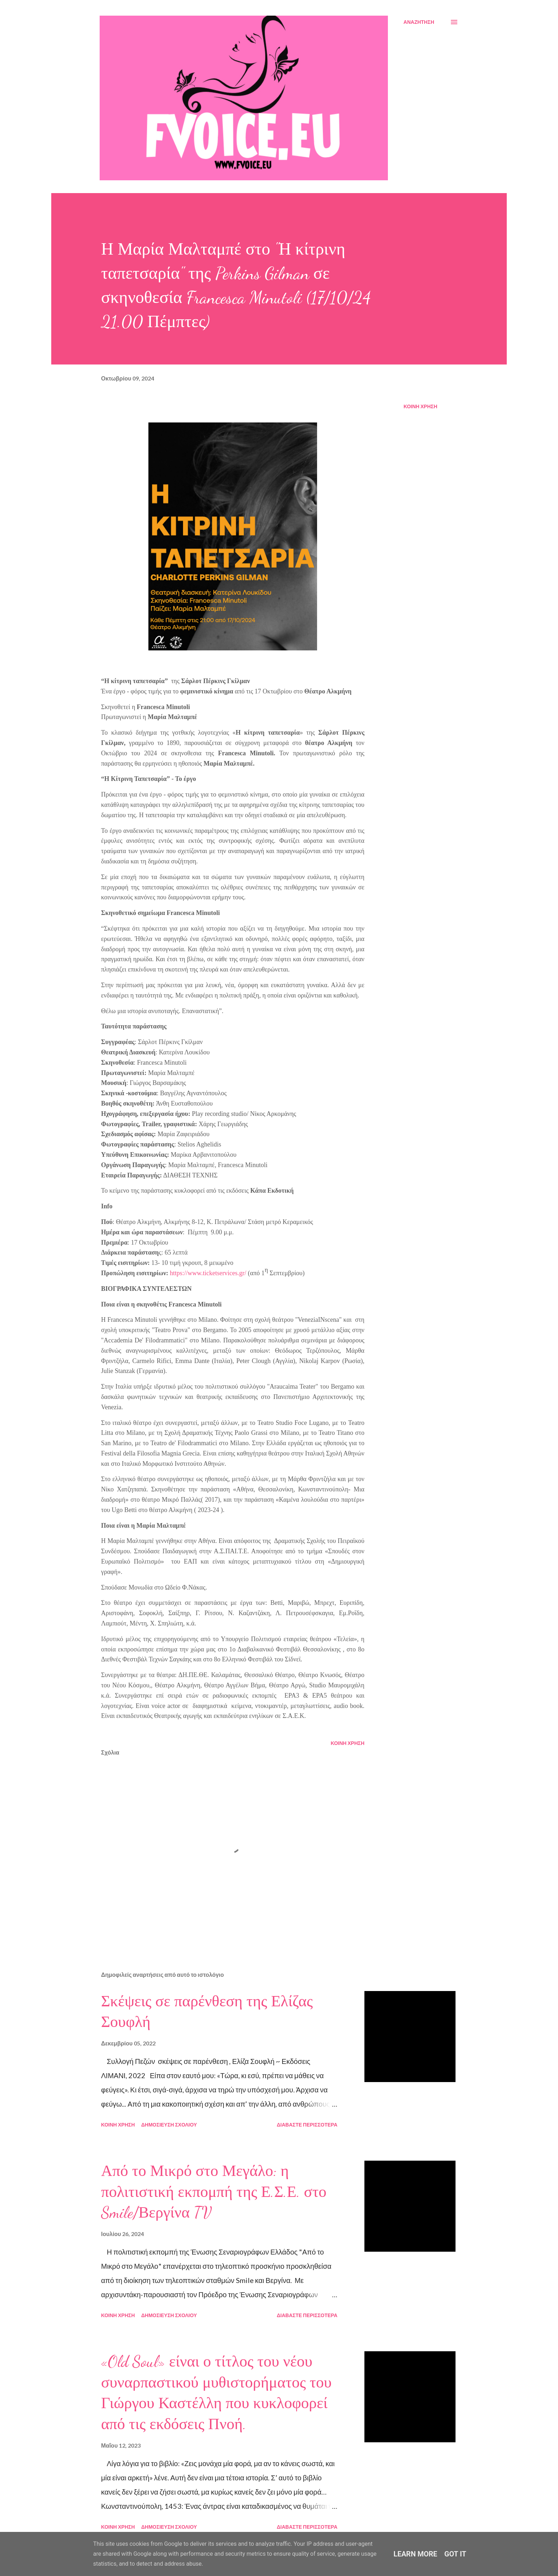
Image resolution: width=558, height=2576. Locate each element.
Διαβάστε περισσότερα (307, 2125)
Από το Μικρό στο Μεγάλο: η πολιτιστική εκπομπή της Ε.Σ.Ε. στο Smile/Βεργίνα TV (213, 2192)
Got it (455, 2554)
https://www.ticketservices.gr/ (208, 1273)
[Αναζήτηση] (419, 22)
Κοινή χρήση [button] (420, 406)
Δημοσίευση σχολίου (169, 2125)
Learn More (415, 2554)
